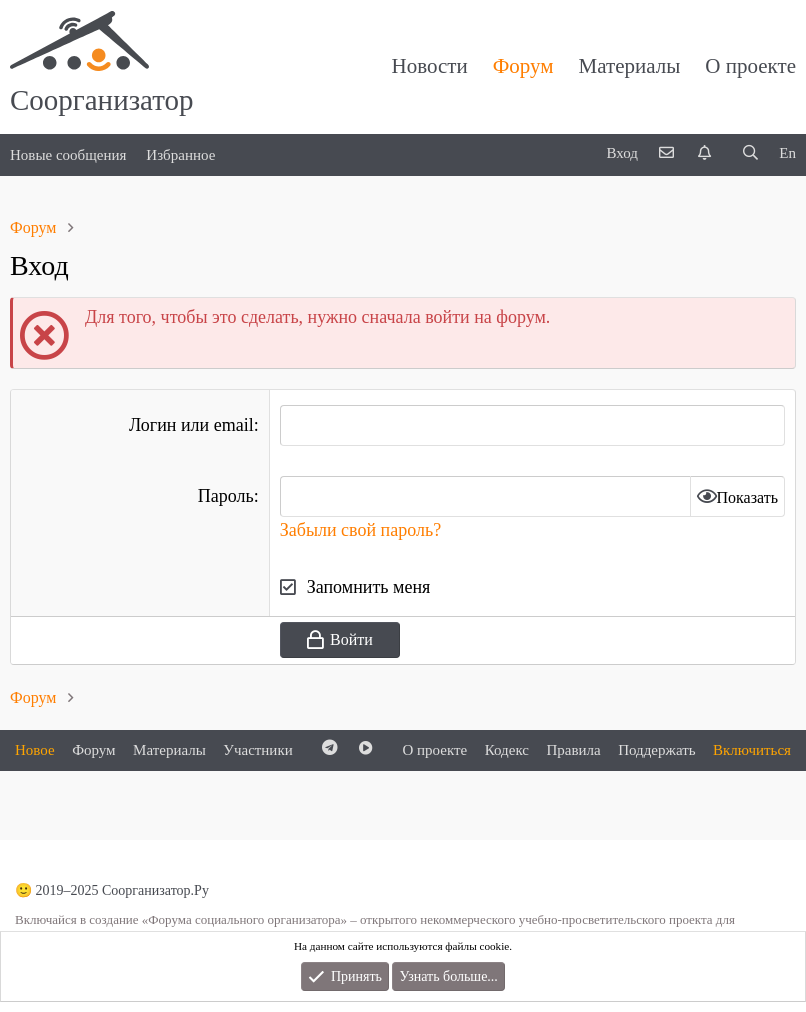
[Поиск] (750, 153)
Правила (573, 750)
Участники (257, 750)
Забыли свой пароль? (360, 530)
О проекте (750, 66)
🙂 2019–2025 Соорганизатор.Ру (112, 890)
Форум (523, 66)
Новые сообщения (68, 155)
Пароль (226, 496)
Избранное (180, 155)
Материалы (630, 66)
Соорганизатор (102, 100)
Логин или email (191, 425)
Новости (430, 66)
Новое (35, 750)
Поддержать (656, 750)
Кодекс (507, 750)
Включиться (752, 750)
